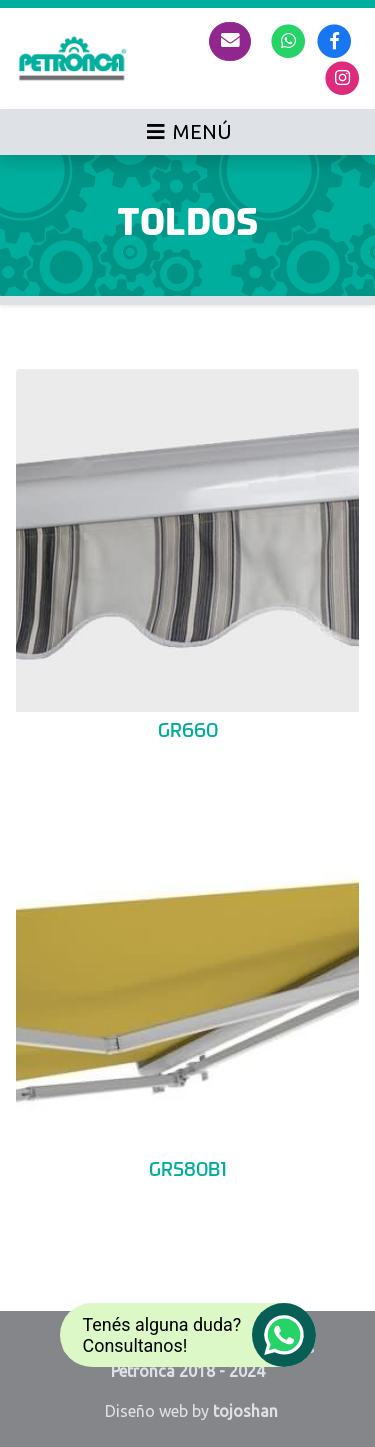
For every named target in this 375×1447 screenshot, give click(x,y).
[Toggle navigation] (187, 132)
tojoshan (245, 1411)
